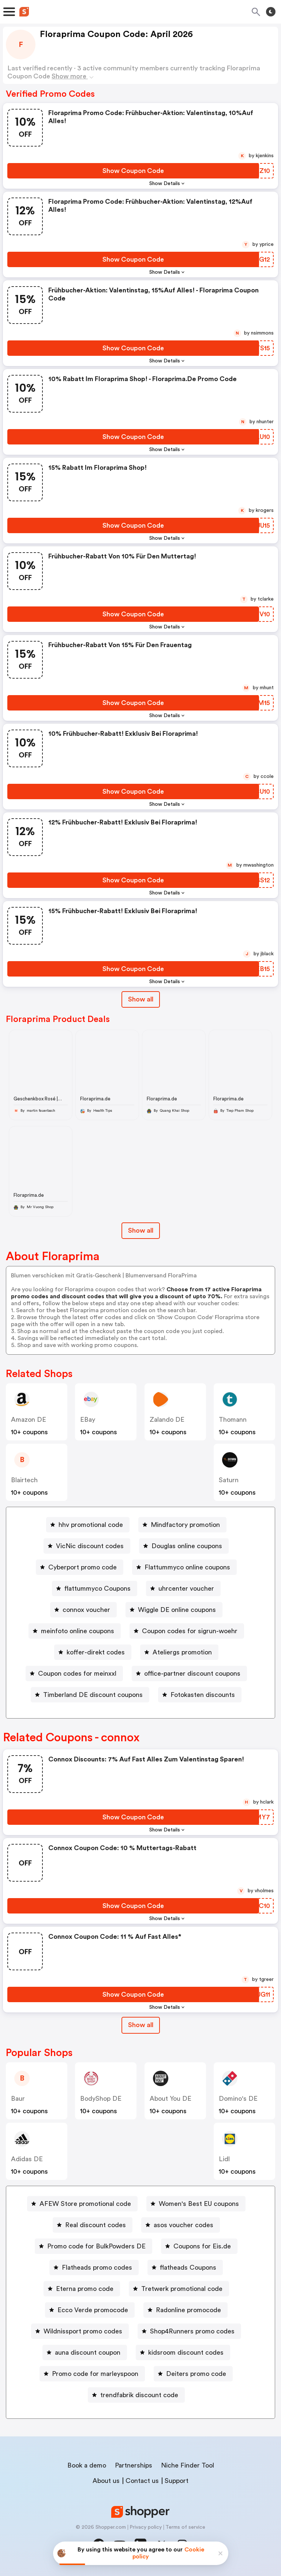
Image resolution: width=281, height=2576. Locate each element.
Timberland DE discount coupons (93, 1694)
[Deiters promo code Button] (193, 2373)
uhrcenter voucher (186, 1588)
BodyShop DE (100, 2098)
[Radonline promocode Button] (185, 2310)
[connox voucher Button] (83, 1609)
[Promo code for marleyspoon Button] (92, 2373)
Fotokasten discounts (203, 1694)
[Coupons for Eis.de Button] (199, 2246)
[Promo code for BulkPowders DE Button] (93, 2246)
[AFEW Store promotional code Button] (82, 2203)
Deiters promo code (196, 2373)
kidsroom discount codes (186, 2352)
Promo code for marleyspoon (95, 2373)
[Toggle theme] (271, 12)
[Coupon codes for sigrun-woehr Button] (187, 1631)
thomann (233, 1419)
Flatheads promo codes (97, 2267)
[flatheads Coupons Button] (185, 2267)
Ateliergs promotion (182, 1652)
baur (18, 2098)
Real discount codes (95, 2225)
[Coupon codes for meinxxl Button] (74, 1673)
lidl (224, 2159)
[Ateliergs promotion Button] (179, 1652)
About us (106, 2480)
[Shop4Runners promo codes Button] (189, 2331)
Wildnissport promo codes (83, 2331)
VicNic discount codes (90, 1546)
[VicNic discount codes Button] (87, 1546)
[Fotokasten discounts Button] (199, 1694)
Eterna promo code (84, 2288)
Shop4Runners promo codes (192, 2331)
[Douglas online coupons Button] (184, 1546)
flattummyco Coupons (97, 1588)
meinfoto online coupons (77, 1631)
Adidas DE (27, 2159)
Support (176, 2480)
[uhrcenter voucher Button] (183, 1588)
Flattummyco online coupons (187, 1567)
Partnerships (133, 2465)
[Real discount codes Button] (92, 2225)
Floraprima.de (95, 1098)
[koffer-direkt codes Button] (92, 1652)
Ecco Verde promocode (92, 2310)
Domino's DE (238, 2098)
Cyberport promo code (82, 1567)
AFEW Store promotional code (85, 2203)
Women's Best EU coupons (199, 2203)
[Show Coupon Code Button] (133, 170)
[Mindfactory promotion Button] (182, 1524)
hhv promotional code (91, 1524)
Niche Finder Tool (187, 2465)
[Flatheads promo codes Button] (94, 2267)
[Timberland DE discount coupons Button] (90, 1694)
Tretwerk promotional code (181, 2288)
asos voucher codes (183, 2225)
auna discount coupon (87, 2352)
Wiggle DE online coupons (177, 1609)
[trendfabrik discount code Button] (136, 2395)
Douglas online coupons (186, 1546)
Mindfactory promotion (185, 1524)
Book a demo (86, 2465)
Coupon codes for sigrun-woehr (189, 1631)
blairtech (24, 1480)
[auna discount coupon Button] (84, 2352)
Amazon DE (28, 1419)
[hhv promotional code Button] (88, 1524)
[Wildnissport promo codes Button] (80, 2331)
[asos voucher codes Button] (180, 2225)
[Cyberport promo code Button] (79, 1567)
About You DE (170, 2098)
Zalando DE (167, 1419)
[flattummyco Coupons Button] (94, 1588)
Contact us (142, 2480)
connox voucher (86, 1609)
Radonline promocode (188, 2310)
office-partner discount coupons (192, 1673)
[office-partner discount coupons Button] (189, 1673)
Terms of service (185, 2527)
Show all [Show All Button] (140, 999)
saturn (229, 1480)
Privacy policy (146, 2527)
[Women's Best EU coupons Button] (196, 2203)
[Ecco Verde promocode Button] (90, 2310)
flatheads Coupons (188, 2267)
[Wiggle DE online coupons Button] (173, 1609)
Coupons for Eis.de (202, 2246)
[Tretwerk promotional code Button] (179, 2288)
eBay (87, 1419)
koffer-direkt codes (96, 1652)
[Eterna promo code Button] (82, 2288)
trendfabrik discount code (139, 2395)
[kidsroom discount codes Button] (183, 2352)
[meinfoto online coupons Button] (75, 1631)
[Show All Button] (140, 2025)
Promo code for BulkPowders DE (96, 2246)
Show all (140, 2025)
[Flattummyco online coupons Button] (184, 1567)
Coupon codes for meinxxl (77, 1673)
